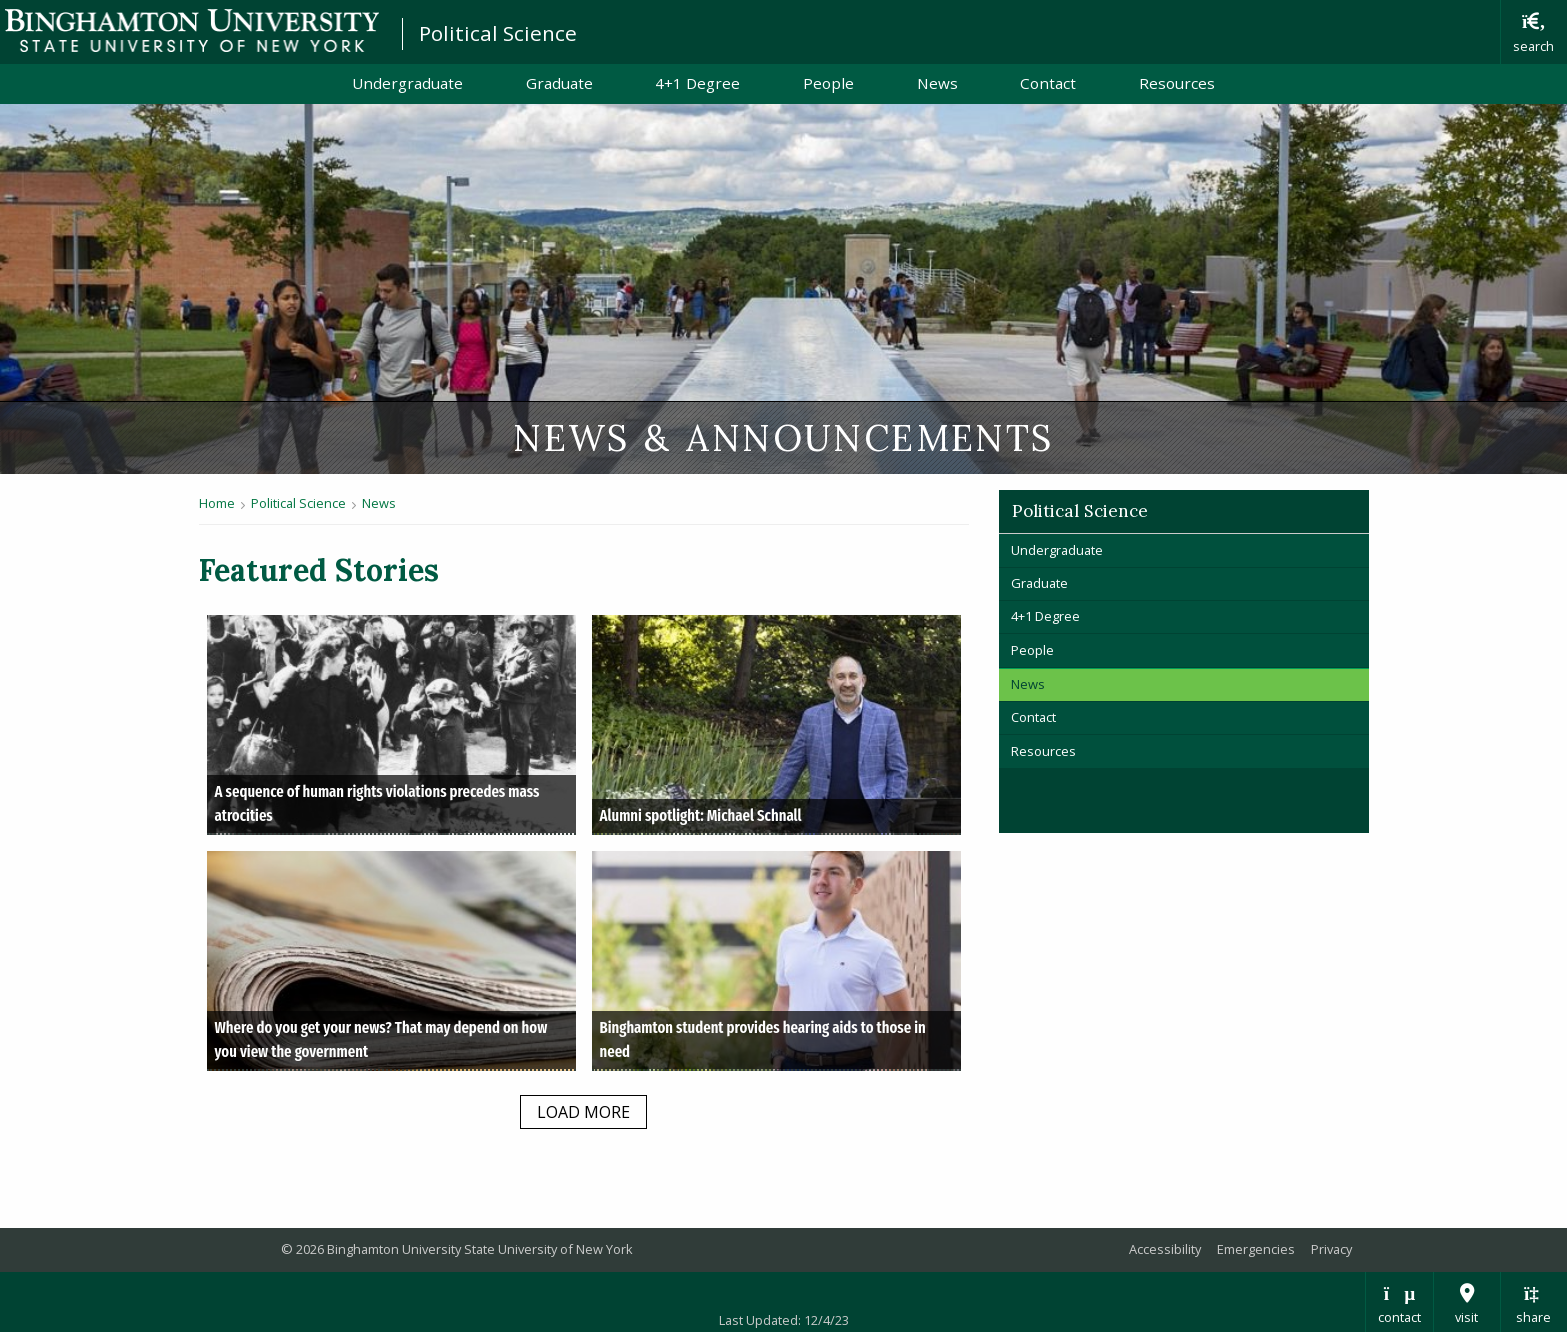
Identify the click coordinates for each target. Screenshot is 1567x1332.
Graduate (559, 83)
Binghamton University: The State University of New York (192, 30)
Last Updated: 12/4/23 (784, 1320)
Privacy (1331, 1249)
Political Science (498, 33)
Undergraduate (407, 83)
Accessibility (1165, 1249)
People (828, 83)
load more (583, 1112)
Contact (1048, 83)
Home (217, 503)
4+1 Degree (697, 83)
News (937, 83)
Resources (1177, 83)
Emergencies (1256, 1249)
